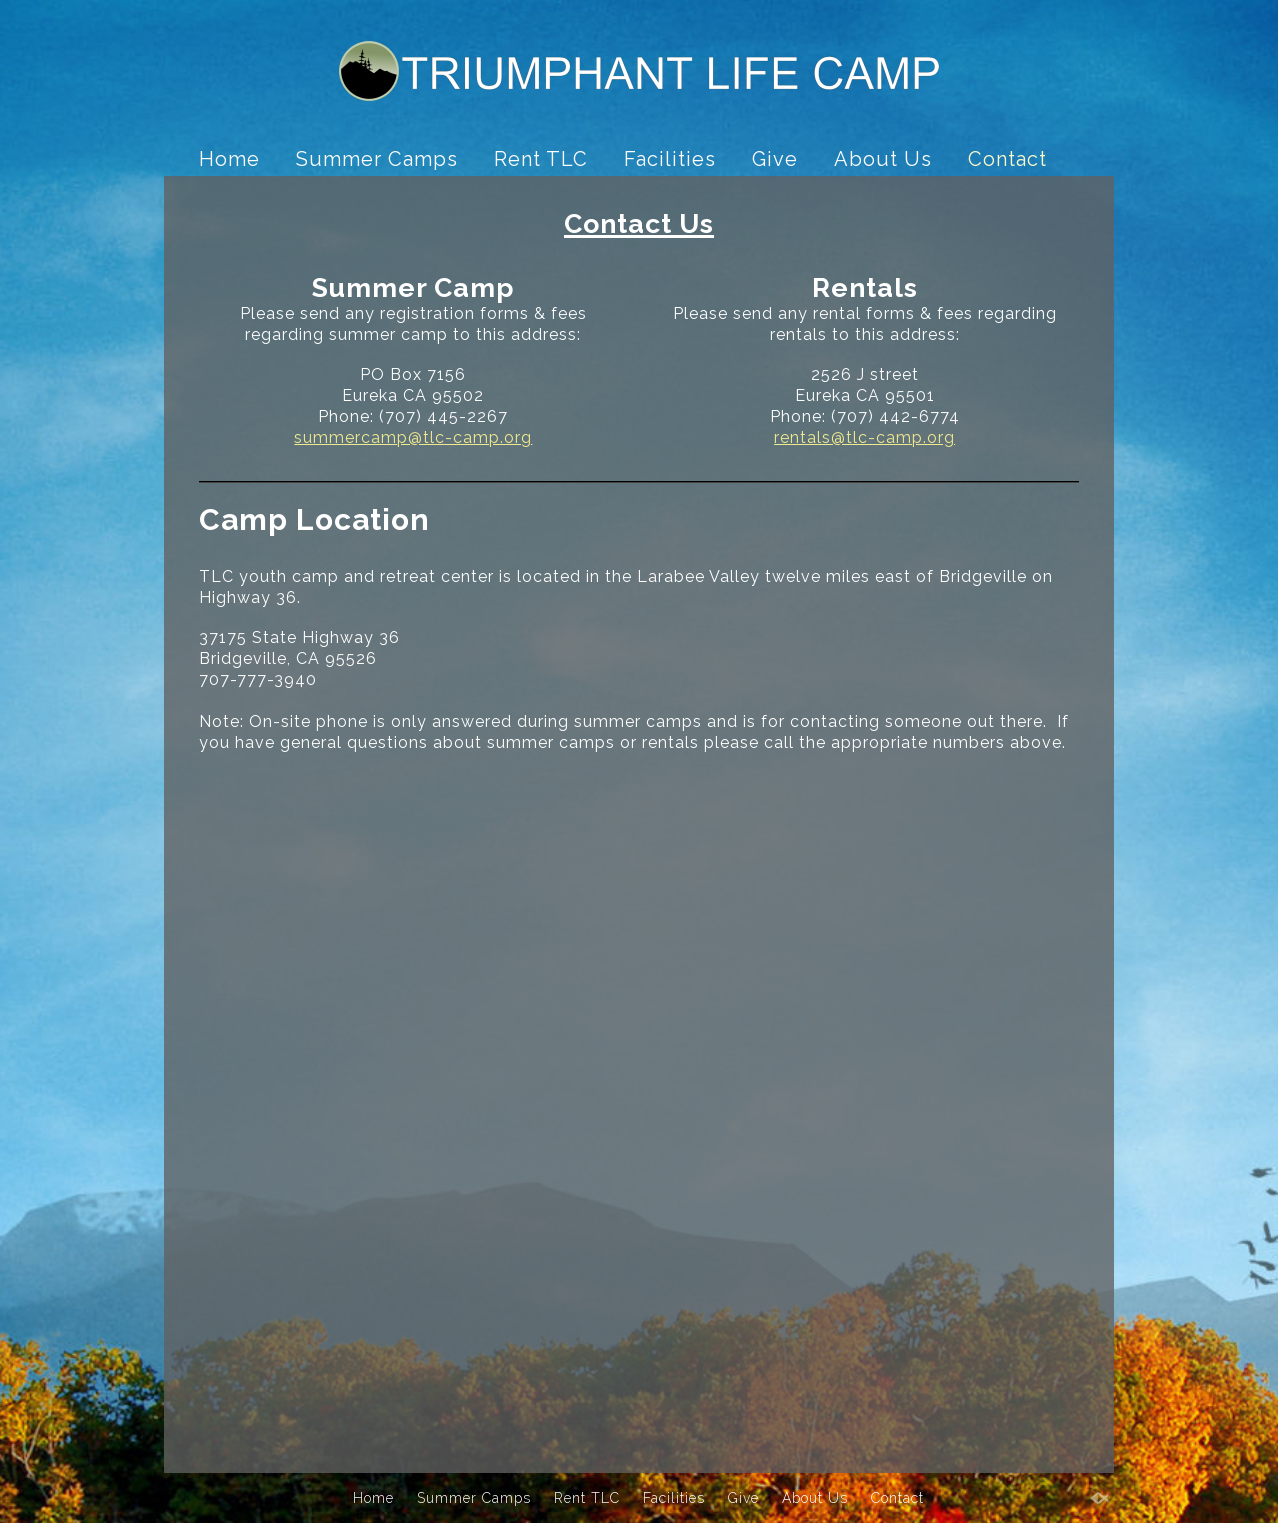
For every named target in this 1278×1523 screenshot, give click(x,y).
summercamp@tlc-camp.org (413, 437)
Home (229, 159)
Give (775, 159)
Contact (1007, 159)
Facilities (670, 159)
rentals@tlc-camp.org (864, 437)
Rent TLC (541, 159)
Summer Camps (377, 159)
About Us (883, 159)
